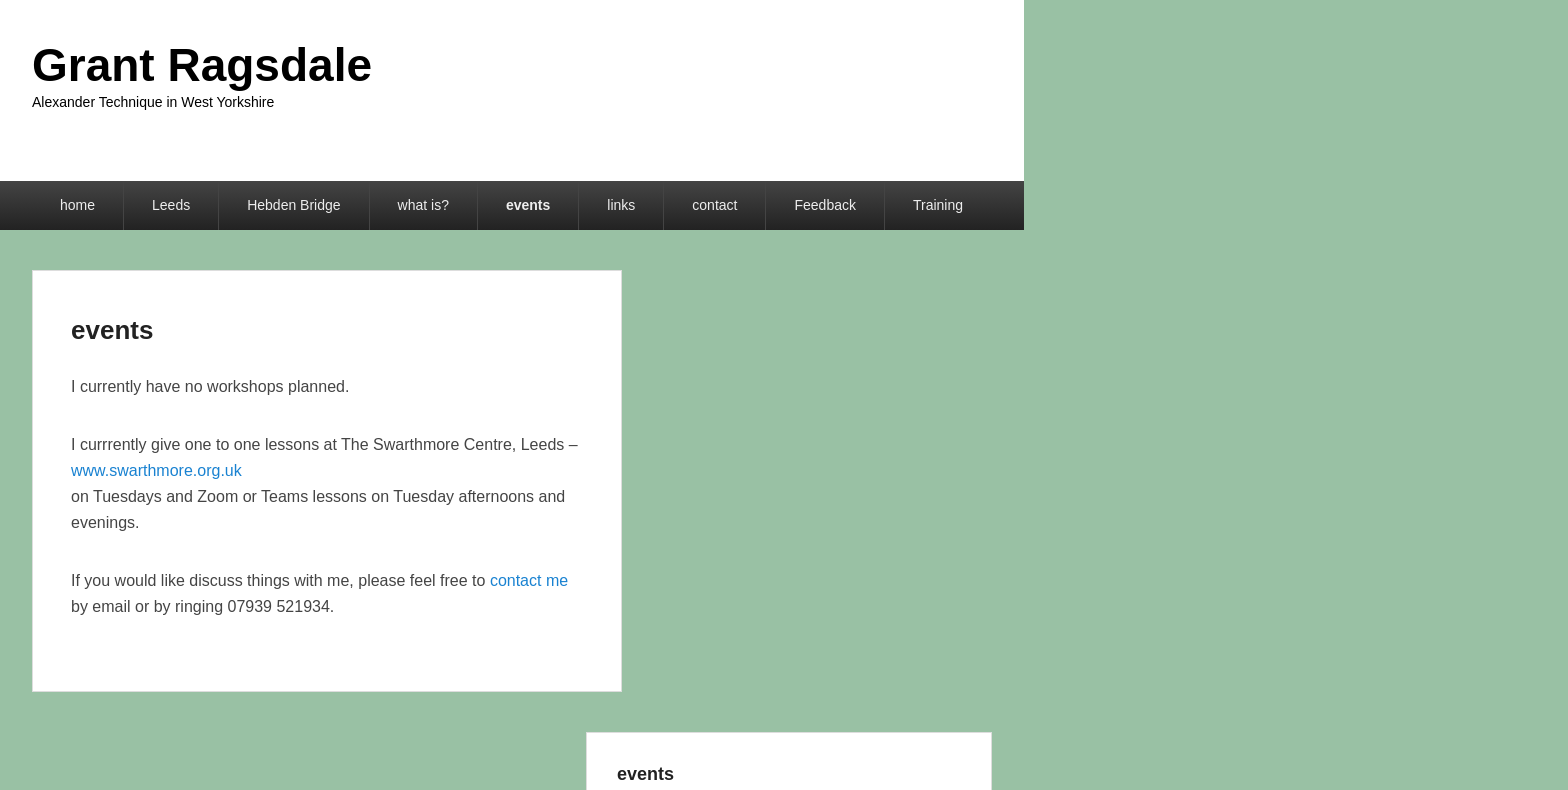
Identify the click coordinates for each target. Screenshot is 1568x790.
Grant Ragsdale (202, 65)
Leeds (171, 205)
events (528, 205)
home (77, 205)
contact (714, 205)
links (621, 205)
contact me (529, 580)
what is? (423, 205)
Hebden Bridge (293, 205)
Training (938, 205)
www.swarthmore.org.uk (156, 470)
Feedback (824, 205)
